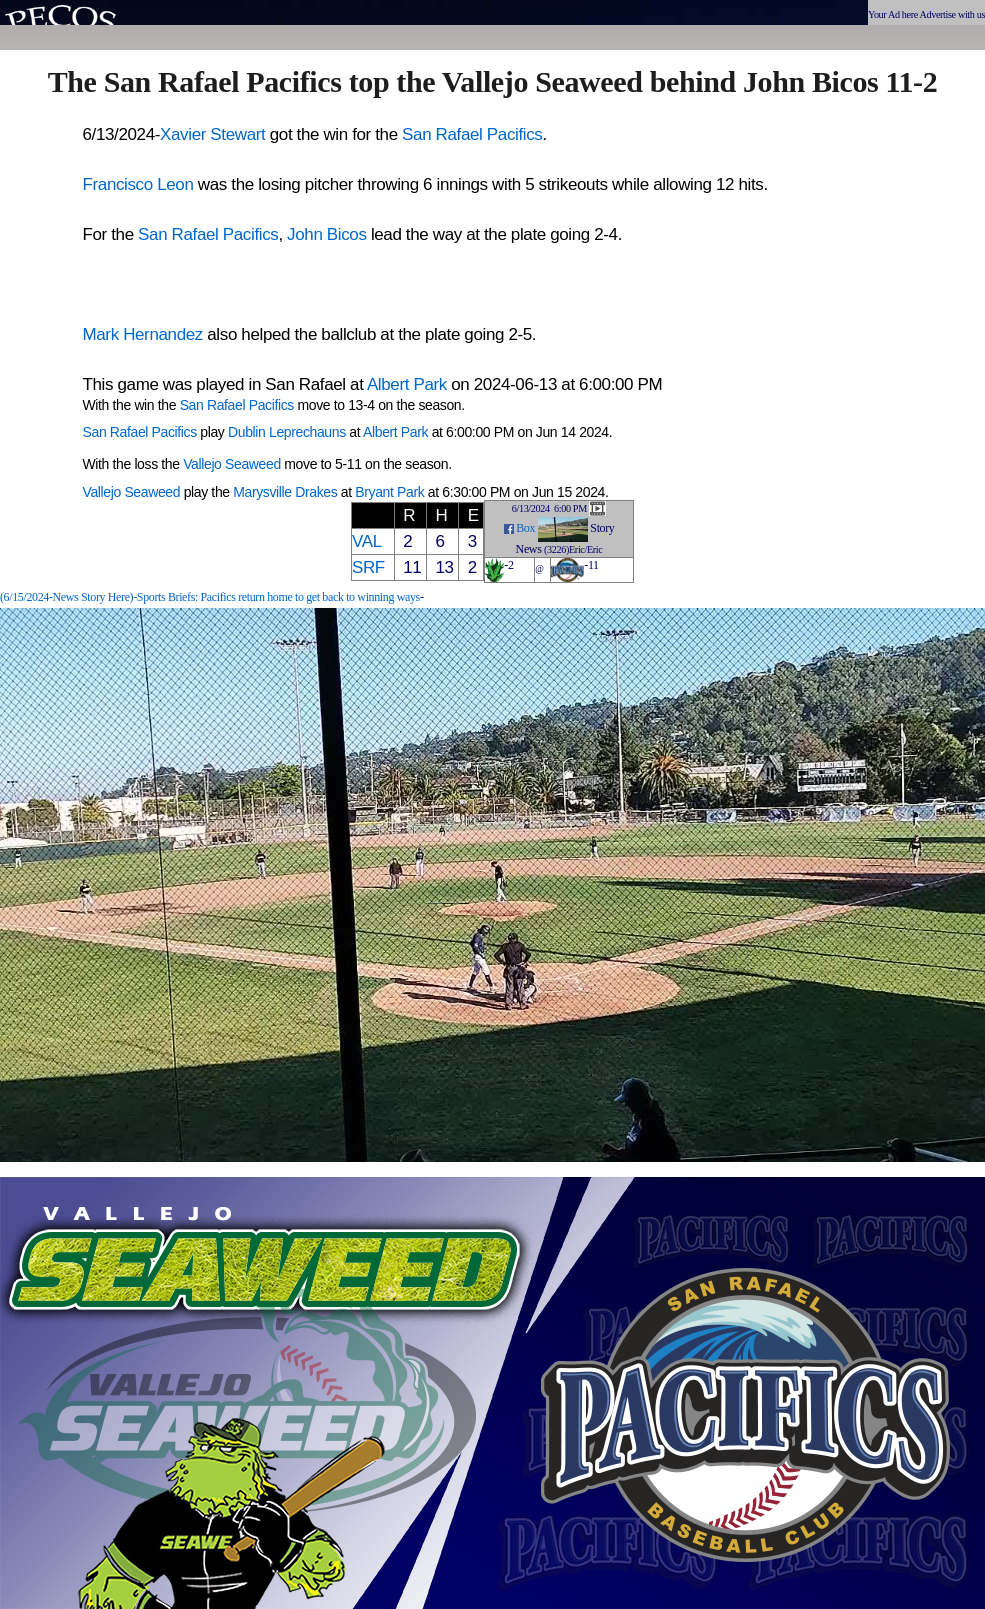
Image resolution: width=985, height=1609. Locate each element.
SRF (368, 567)
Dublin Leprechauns (287, 432)
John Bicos (326, 234)
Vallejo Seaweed (232, 464)
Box (525, 528)
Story (602, 528)
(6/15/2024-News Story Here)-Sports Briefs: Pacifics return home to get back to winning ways (210, 597)
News (529, 549)
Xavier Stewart (212, 134)
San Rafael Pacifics (472, 134)
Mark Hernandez (143, 334)
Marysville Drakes (285, 492)
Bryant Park (389, 492)
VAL (366, 541)
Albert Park (407, 384)
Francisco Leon (138, 184)
